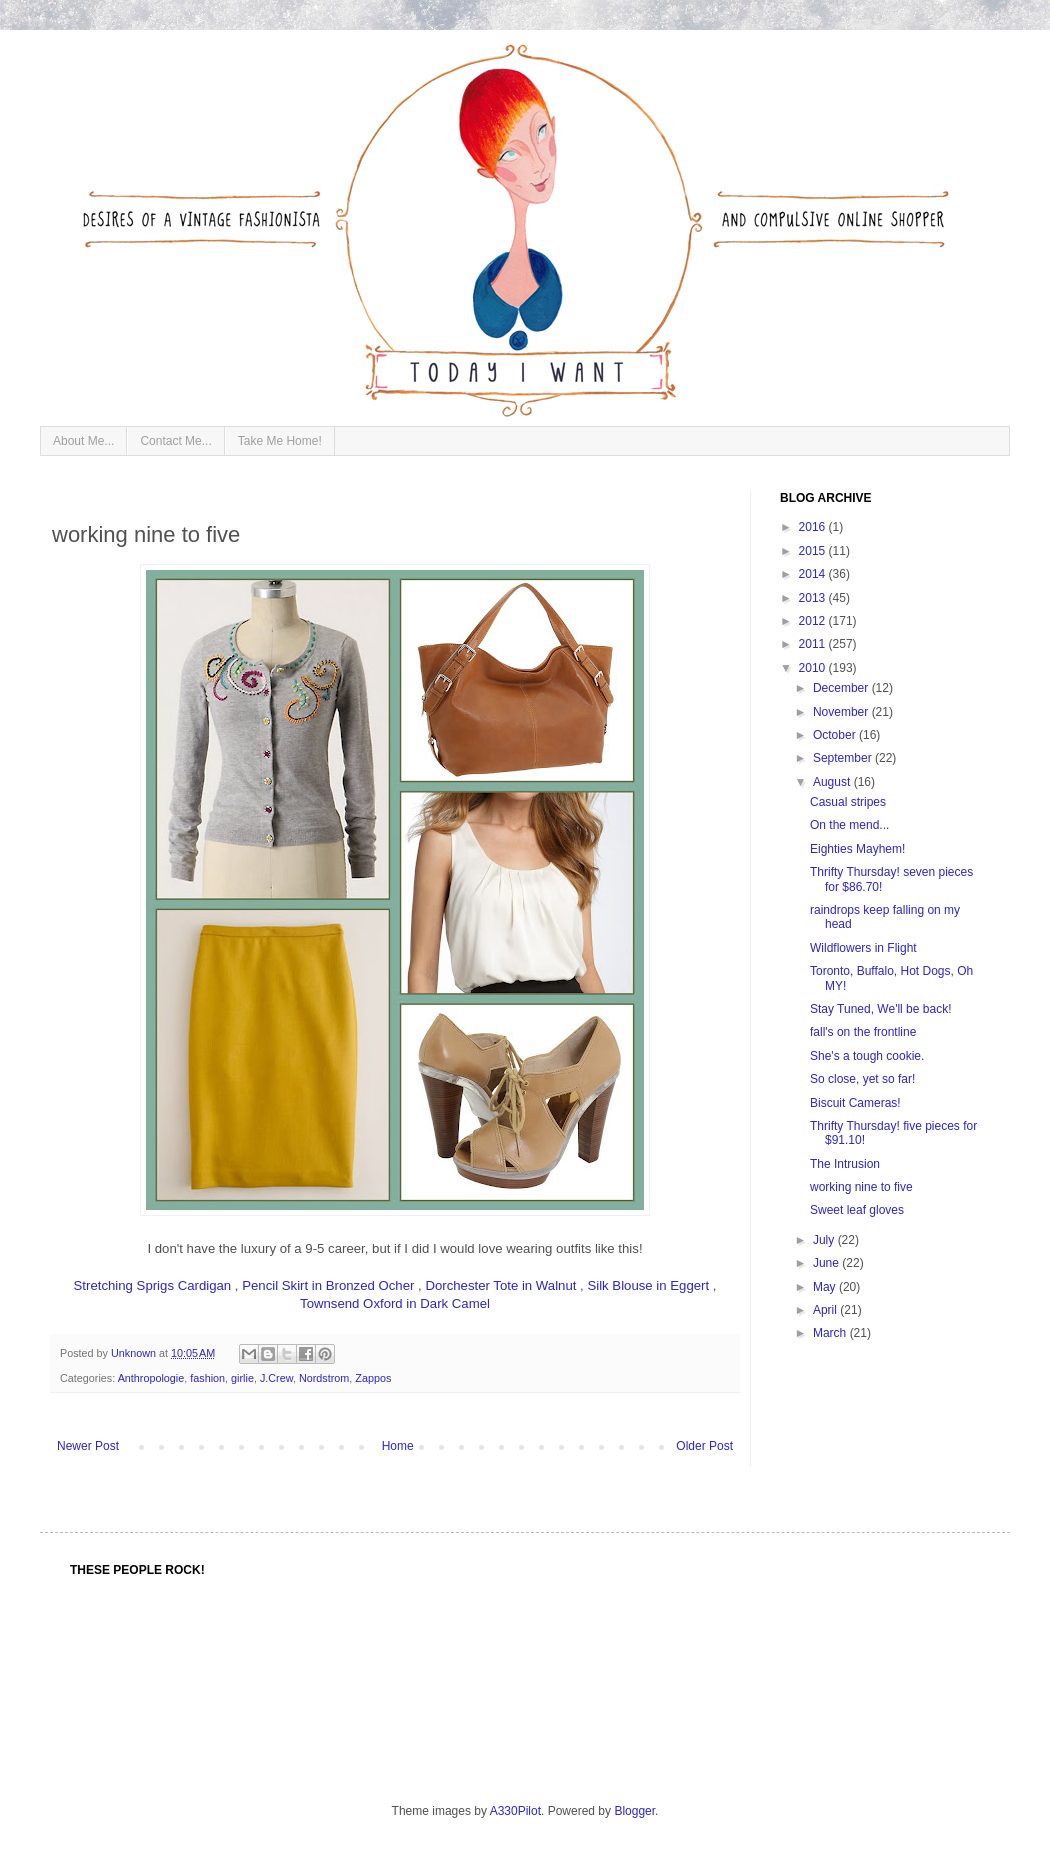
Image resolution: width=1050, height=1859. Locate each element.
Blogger (634, 1811)
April (826, 1310)
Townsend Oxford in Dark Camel (395, 1303)
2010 (814, 668)
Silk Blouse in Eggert (648, 1285)
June (827, 1263)
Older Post (704, 1446)
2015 (814, 551)
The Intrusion (845, 1164)
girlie (242, 1378)
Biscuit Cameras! (855, 1103)
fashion (207, 1378)
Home (398, 1446)
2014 (814, 574)
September (844, 758)
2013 (814, 598)
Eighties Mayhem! (857, 849)
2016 (814, 527)
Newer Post (88, 1446)
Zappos (373, 1378)
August (833, 782)
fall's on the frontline (863, 1032)
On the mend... (849, 825)
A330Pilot (515, 1811)
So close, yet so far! (862, 1079)
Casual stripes (848, 802)
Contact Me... (175, 441)
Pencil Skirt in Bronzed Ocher (328, 1285)
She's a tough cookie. (867, 1056)
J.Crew (276, 1378)
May (826, 1287)
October (836, 735)
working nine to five (861, 1187)
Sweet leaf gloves (857, 1210)
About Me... (83, 441)
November (842, 712)
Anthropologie (151, 1378)
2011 (814, 644)
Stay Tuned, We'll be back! (880, 1009)
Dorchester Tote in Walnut (500, 1285)
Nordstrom (324, 1378)
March (831, 1333)
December (842, 688)
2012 (814, 621)
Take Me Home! (280, 441)
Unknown (135, 1353)
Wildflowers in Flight (863, 948)
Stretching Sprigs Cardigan (153, 1285)
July (825, 1240)
